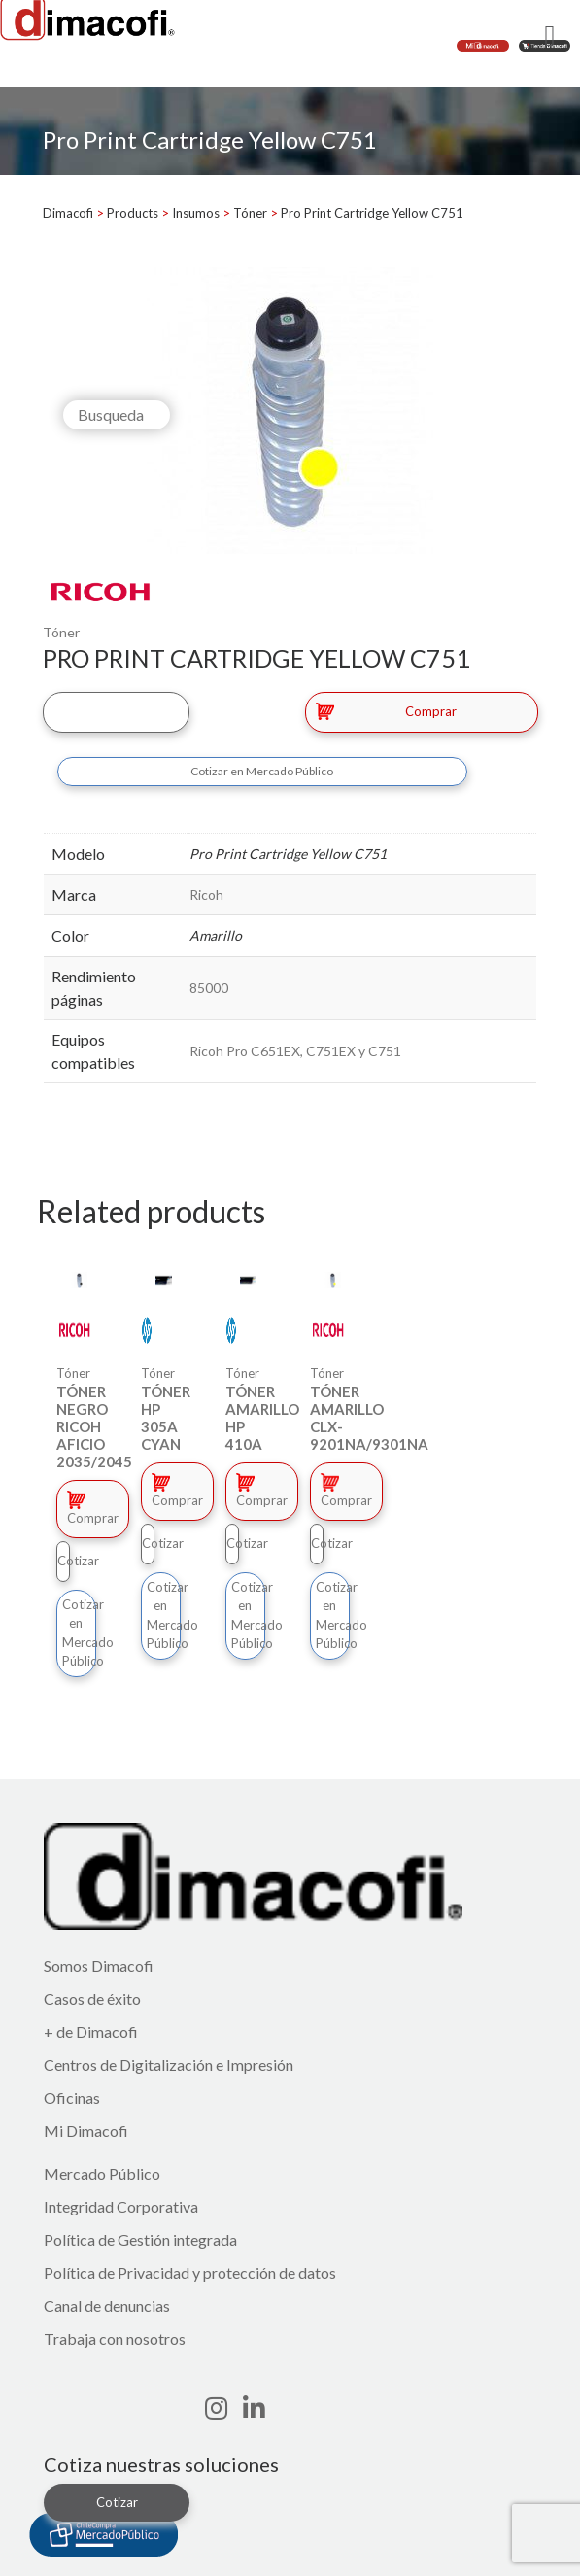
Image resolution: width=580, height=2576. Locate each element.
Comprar (386, 711)
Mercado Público (102, 2173)
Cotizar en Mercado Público (261, 771)
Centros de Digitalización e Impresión (168, 2064)
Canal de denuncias (107, 2305)
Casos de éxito (92, 1998)
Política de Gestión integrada (140, 2239)
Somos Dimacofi (99, 1965)
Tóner (61, 632)
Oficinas (72, 2097)
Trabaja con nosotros (115, 2338)
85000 (208, 987)
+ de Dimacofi (91, 2031)
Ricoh (206, 894)
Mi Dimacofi (86, 2130)
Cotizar (116, 711)
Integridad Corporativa (121, 2206)
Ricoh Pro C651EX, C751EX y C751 (295, 1051)
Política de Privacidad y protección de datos (190, 2272)
